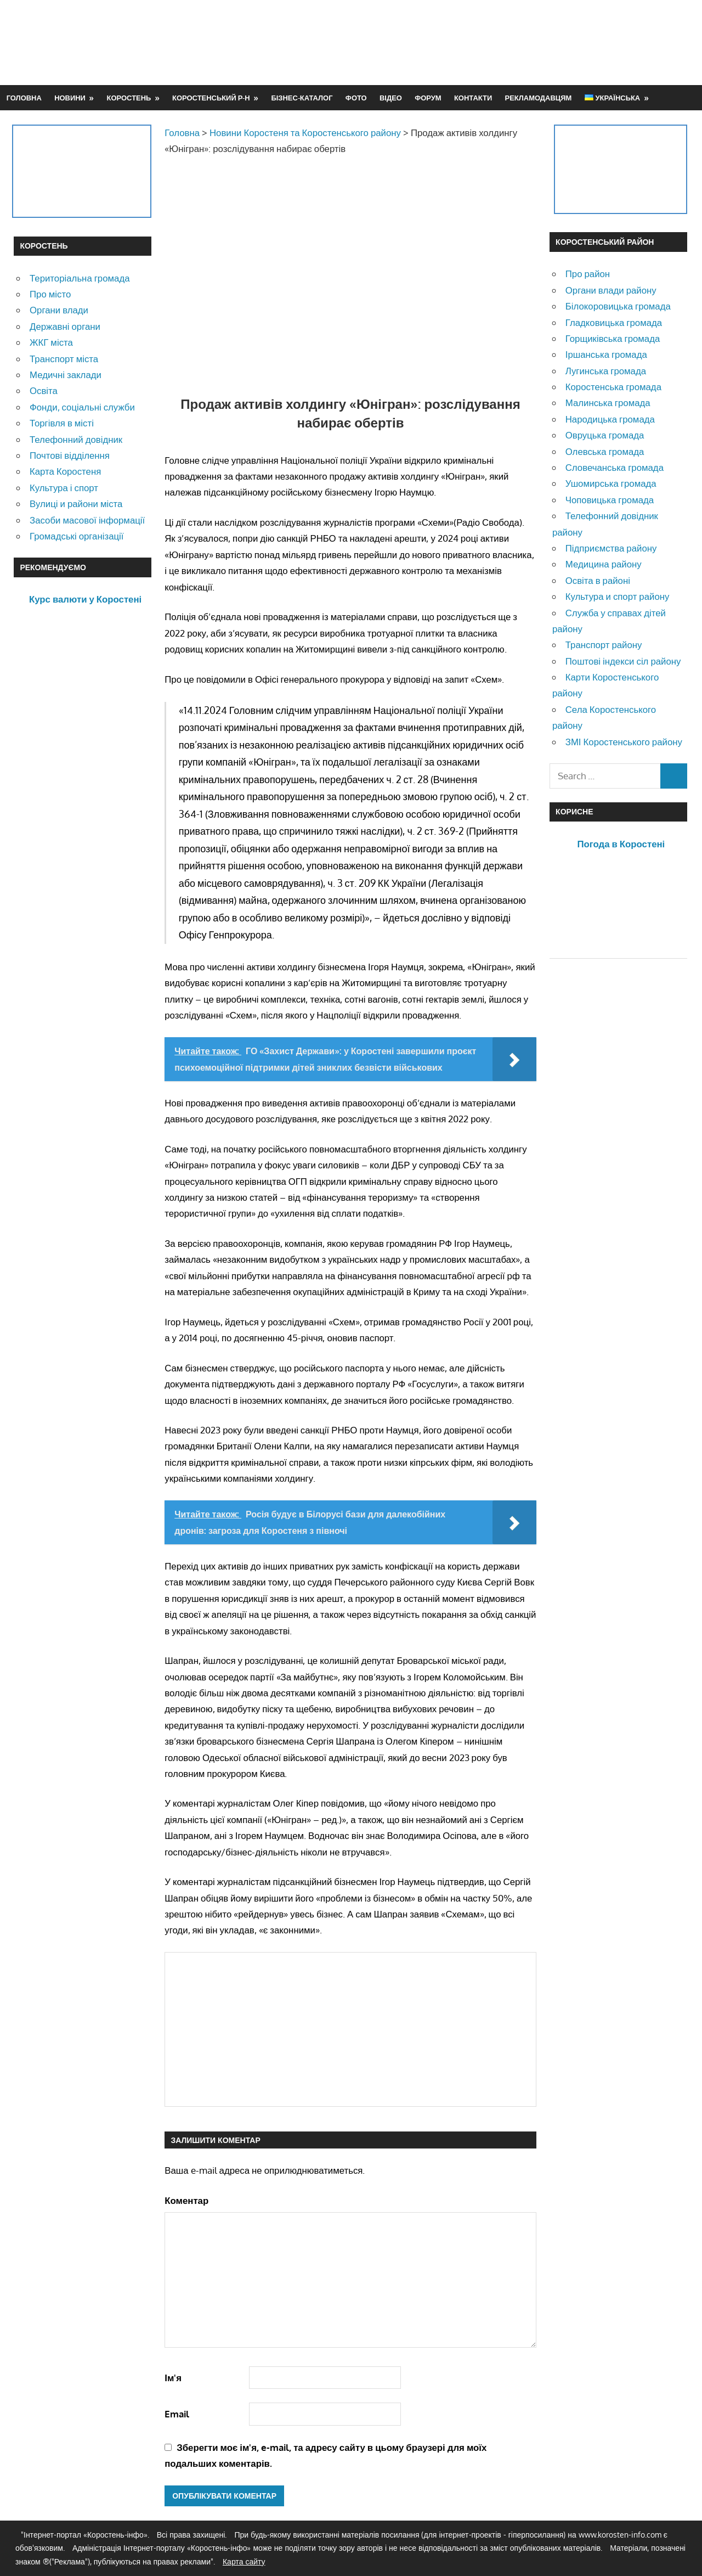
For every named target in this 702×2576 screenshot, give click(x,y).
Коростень (129, 97)
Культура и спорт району (617, 596)
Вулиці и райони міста (76, 503)
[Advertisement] (488, 42)
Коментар (186, 2200)
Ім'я (173, 2377)
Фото (356, 97)
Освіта (44, 390)
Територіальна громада (80, 278)
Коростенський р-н (211, 97)
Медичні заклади (65, 374)
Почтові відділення (70, 455)
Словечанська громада (614, 467)
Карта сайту (244, 2561)
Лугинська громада (605, 370)
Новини (70, 97)
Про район (587, 273)
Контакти (473, 97)
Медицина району (603, 564)
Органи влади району (610, 290)
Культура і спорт (64, 487)
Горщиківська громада (612, 338)
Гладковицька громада (613, 322)
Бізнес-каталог (301, 97)
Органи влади (59, 310)
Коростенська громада (613, 386)
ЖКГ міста (51, 342)
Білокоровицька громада (618, 306)
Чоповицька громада (609, 499)
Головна (24, 97)
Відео (391, 97)
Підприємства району (611, 548)
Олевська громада (604, 451)
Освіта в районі (597, 580)
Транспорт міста (64, 358)
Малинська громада (607, 402)
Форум (428, 97)
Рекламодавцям (538, 97)
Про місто (50, 294)
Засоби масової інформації (87, 520)
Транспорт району (603, 644)
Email (177, 2414)
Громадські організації (76, 536)
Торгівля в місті (62, 423)
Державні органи (65, 326)
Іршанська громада (606, 354)
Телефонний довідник (76, 439)
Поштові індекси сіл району (623, 661)
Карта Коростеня (65, 471)
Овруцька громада (604, 435)
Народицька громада (610, 419)
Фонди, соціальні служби (82, 407)
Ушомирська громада (610, 483)
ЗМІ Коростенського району (623, 741)
